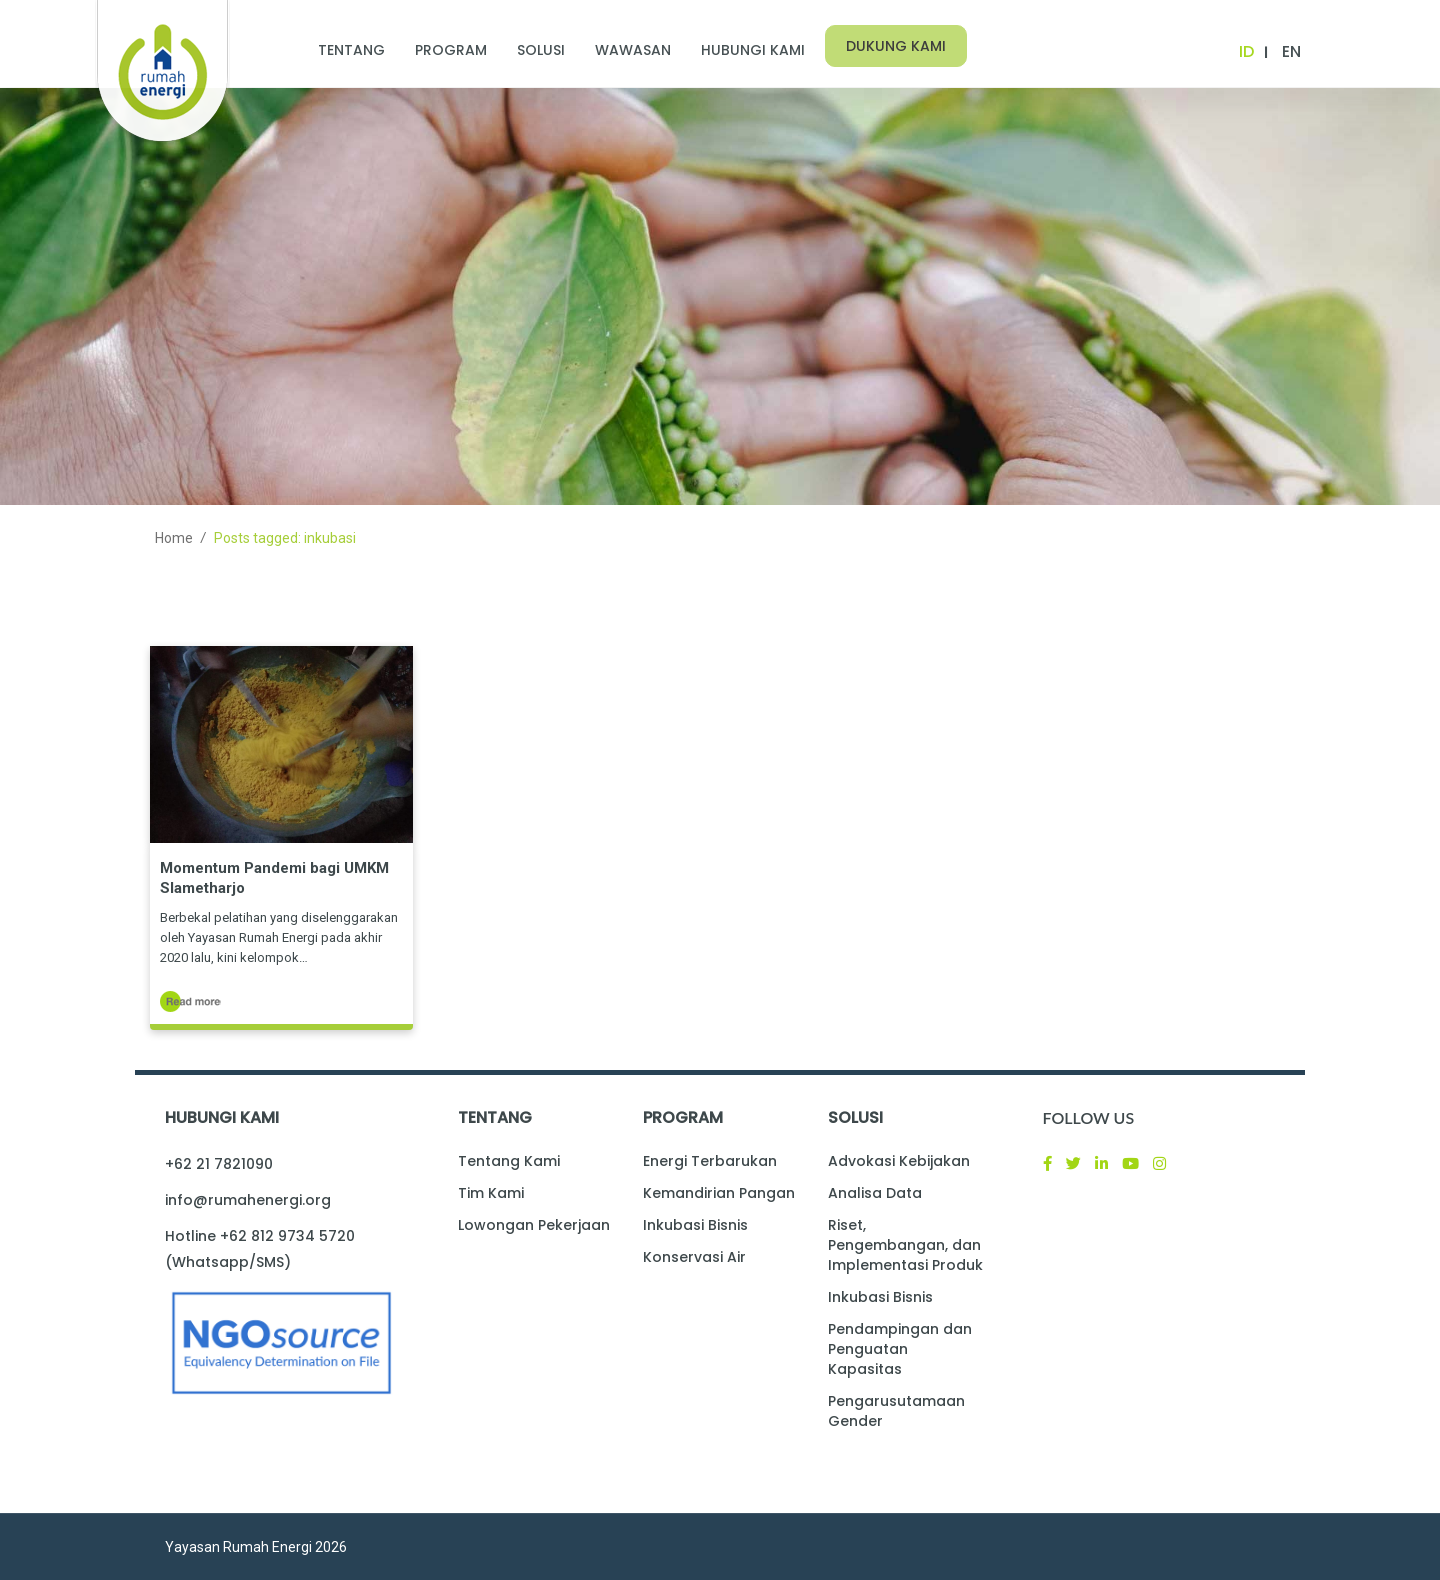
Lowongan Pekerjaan (534, 1225)
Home (174, 538)
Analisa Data (875, 1193)
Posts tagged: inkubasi (285, 538)
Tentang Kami (509, 1161)
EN (1291, 51)
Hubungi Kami (753, 50)
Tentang (351, 50)
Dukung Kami (896, 46)
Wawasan (633, 50)
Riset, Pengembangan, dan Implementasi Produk (905, 1245)
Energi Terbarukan (710, 1161)
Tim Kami (491, 1193)
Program (451, 50)
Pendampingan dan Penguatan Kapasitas (900, 1349)
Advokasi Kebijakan (899, 1161)
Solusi (541, 50)
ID (1246, 51)
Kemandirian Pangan (719, 1193)
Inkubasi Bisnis (695, 1225)
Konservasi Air (694, 1257)
